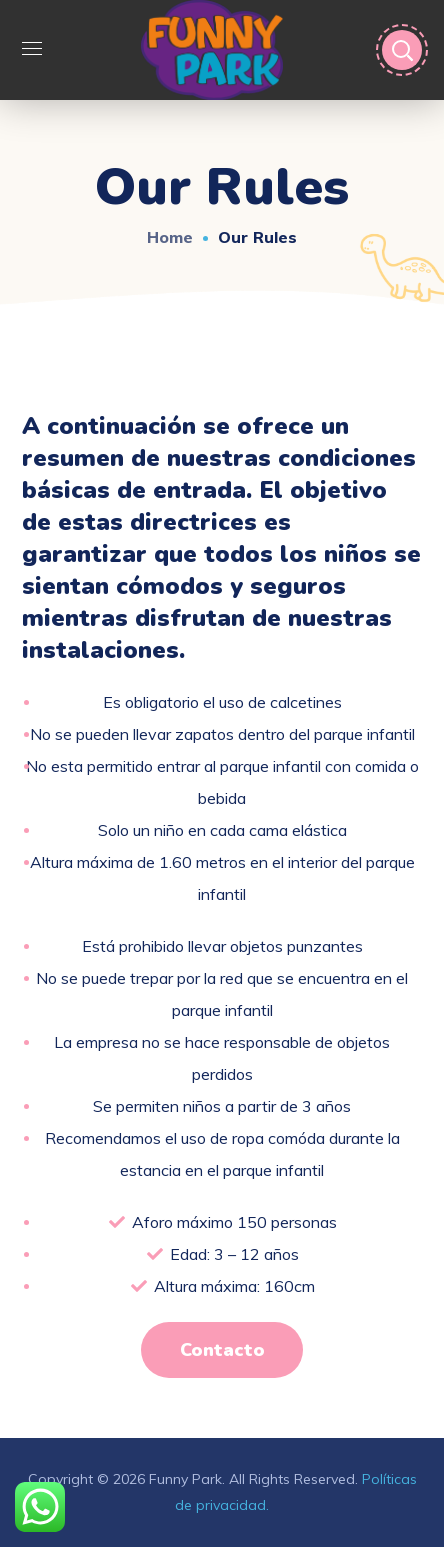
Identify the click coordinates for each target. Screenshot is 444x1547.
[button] (221, 1350)
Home (170, 237)
